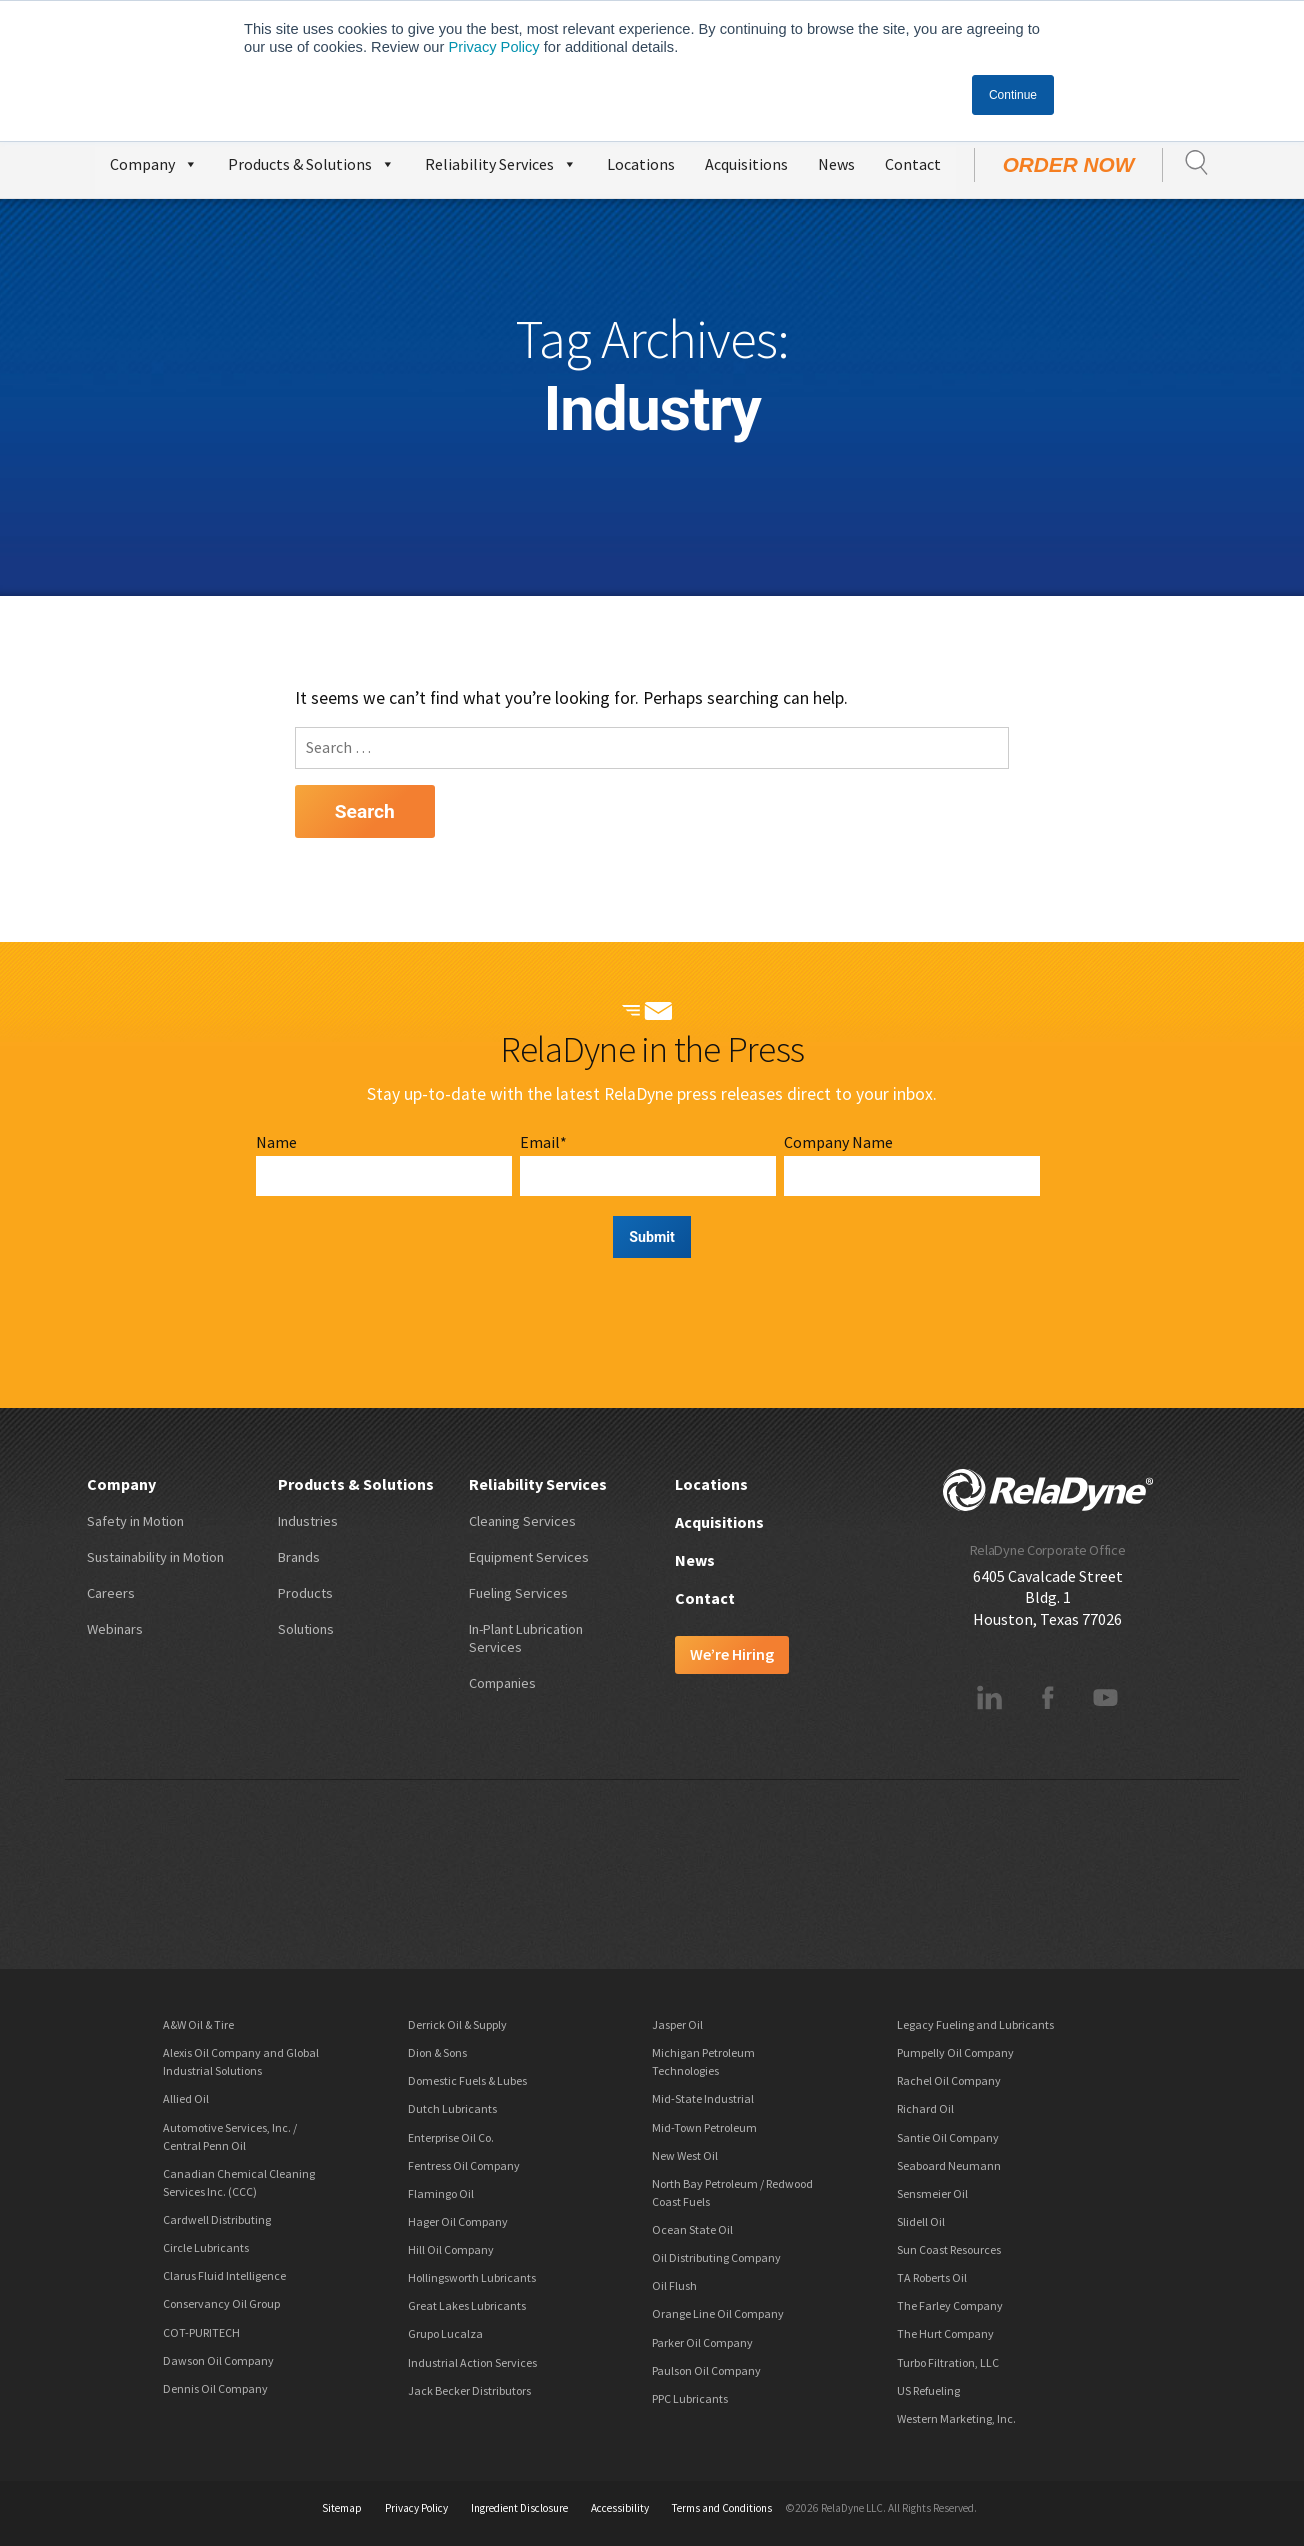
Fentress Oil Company (464, 2165)
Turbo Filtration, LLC (948, 2362)
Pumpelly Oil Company (955, 2052)
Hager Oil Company (458, 2221)
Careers (111, 1593)
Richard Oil (925, 2108)
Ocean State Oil (692, 2229)
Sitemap (342, 2508)
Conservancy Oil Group (221, 2303)
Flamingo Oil (441, 2193)
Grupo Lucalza (445, 2333)
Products (305, 1593)
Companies (502, 1683)
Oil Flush (674, 2285)
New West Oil (685, 2155)
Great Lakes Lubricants (467, 2305)
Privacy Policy (493, 47)
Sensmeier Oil (932, 2193)
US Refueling (928, 2390)
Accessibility (620, 2508)
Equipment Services (529, 1557)
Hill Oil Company (451, 2249)
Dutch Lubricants (452, 2108)
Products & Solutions (311, 161)
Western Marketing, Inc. (956, 2418)
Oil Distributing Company (716, 2257)
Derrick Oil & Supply (457, 2024)
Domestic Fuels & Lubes (467, 2080)
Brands (299, 1557)
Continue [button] (1013, 95)
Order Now (1069, 164)
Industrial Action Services (472, 2362)
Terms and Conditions (722, 2508)
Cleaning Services (522, 1521)
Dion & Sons (437, 2052)
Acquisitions (746, 164)
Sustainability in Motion (155, 1557)
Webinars (115, 1629)
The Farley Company (950, 2305)
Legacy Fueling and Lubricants (975, 2024)
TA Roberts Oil (932, 2277)
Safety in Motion (135, 1521)
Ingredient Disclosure (519, 2508)
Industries (308, 1521)
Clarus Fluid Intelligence (224, 2275)
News (836, 164)
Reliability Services (501, 161)
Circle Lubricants (206, 2247)
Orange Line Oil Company (718, 2313)
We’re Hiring (732, 1654)
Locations (641, 164)
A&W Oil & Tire (198, 2024)
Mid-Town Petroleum (704, 2127)
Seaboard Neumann (949, 2165)
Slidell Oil (921, 2221)
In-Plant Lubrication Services (526, 1638)
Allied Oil (186, 2098)
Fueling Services (518, 1593)
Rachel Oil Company (949, 2080)
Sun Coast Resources (949, 2249)
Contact (913, 164)
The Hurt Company (945, 2333)
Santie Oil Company (948, 2137)
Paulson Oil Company (706, 2370)
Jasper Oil (677, 2024)
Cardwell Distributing (217, 2219)
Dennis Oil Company (215, 2388)
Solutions (306, 1629)
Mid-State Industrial (703, 2098)
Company (154, 161)
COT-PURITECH (201, 2332)
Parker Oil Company (702, 2342)
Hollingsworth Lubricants (472, 2277)
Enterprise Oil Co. (451, 2137)
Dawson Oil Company (218, 2360)
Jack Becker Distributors (469, 2390)
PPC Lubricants (690, 2398)
